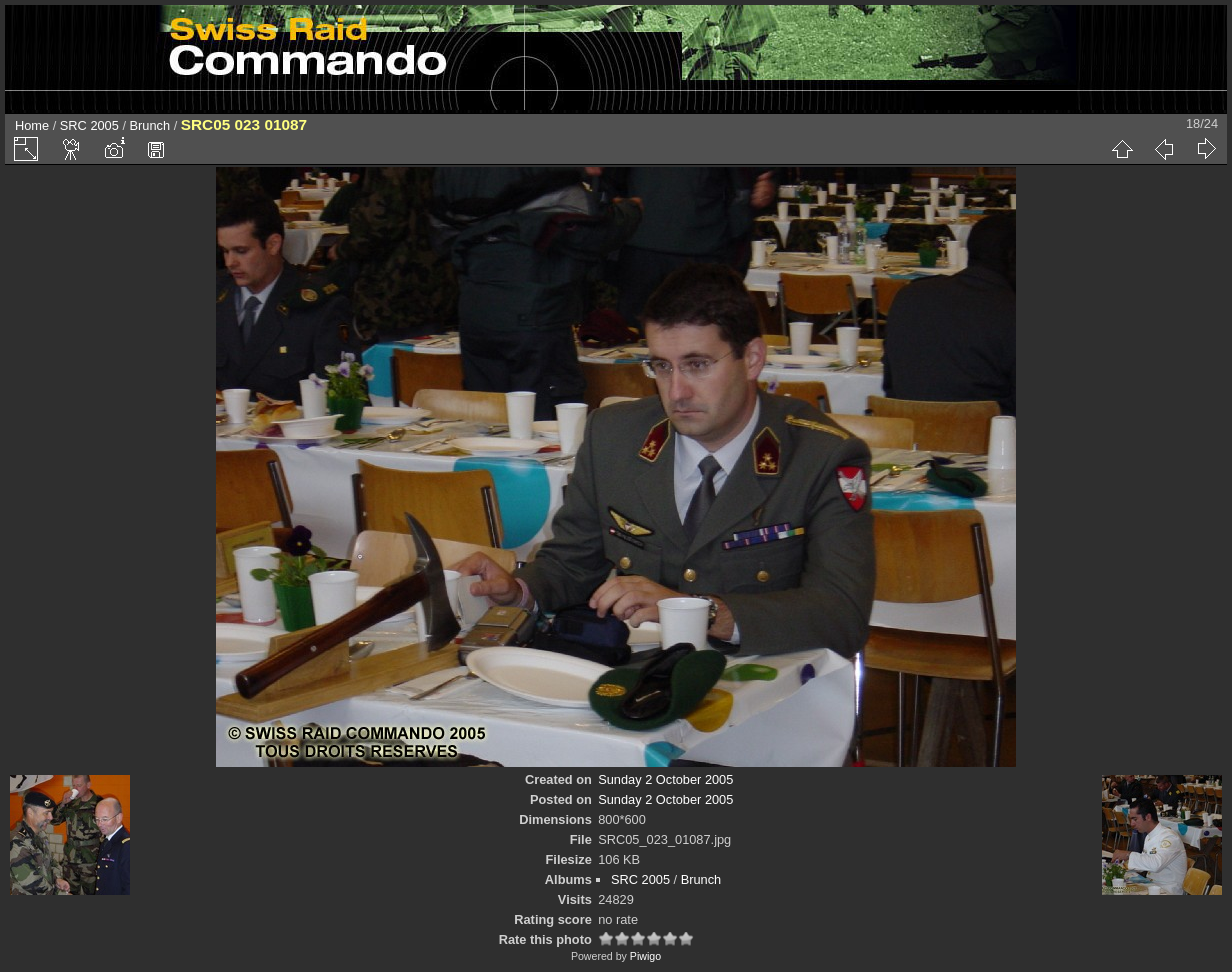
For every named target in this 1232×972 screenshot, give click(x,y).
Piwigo (645, 956)
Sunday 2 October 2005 (665, 779)
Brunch (150, 125)
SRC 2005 (89, 125)
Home (32, 125)
